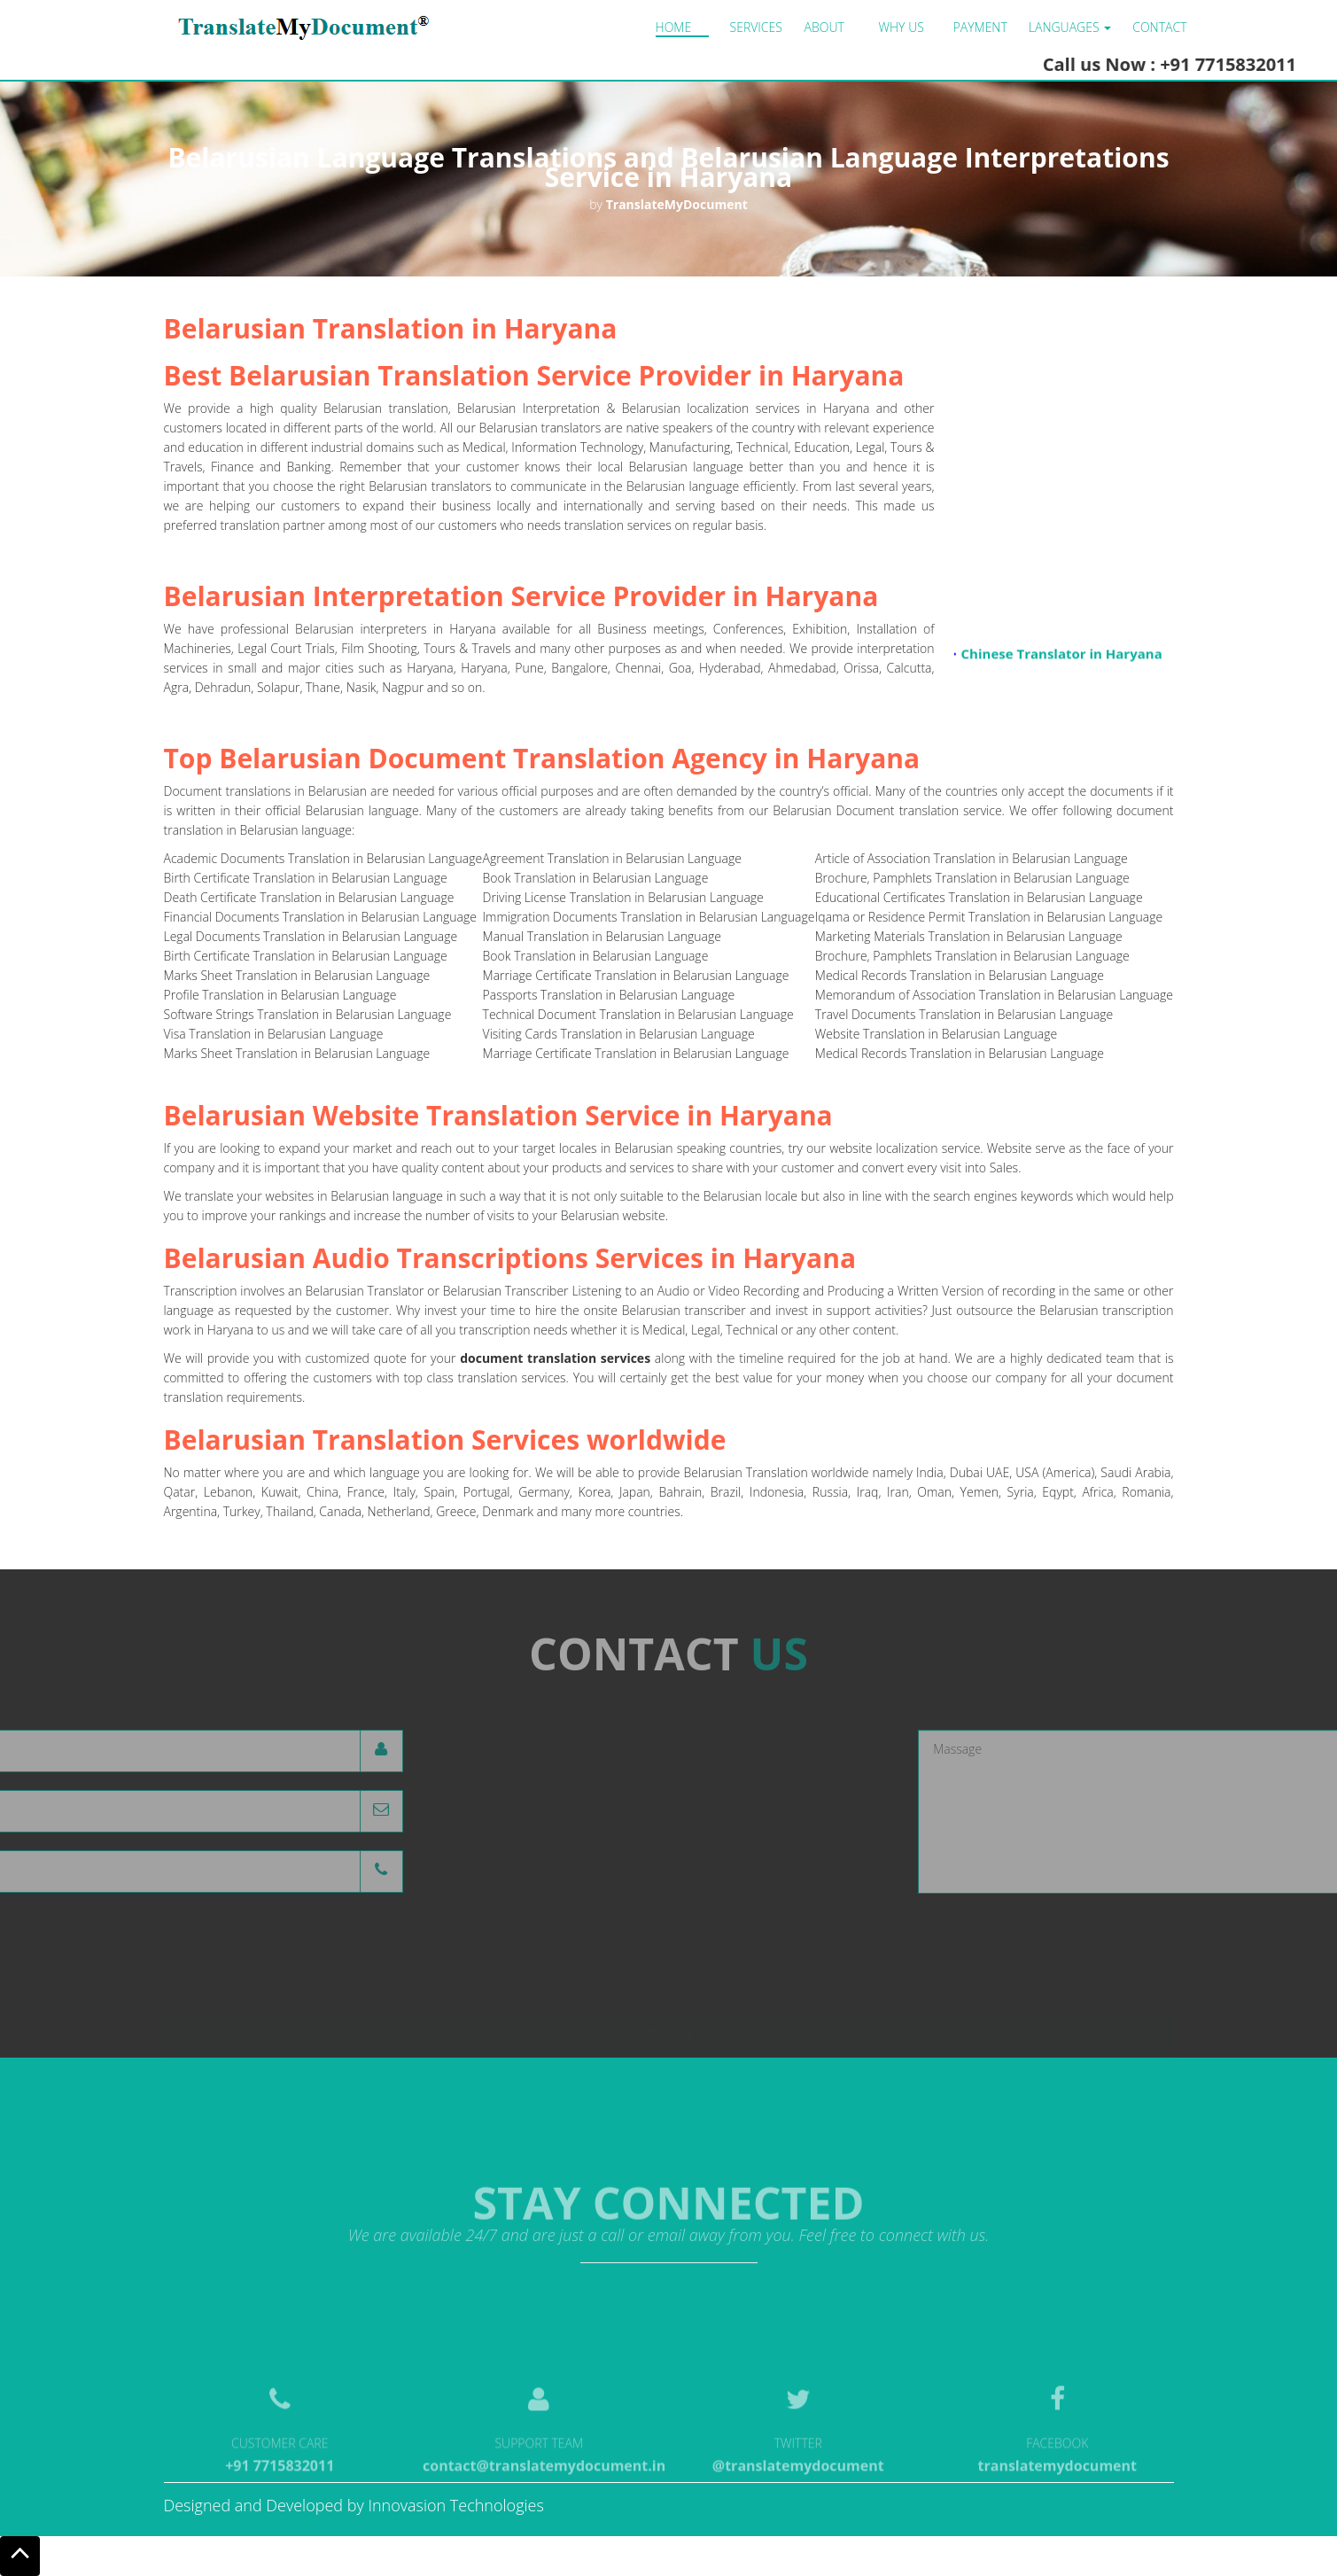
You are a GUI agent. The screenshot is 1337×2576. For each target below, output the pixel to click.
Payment (980, 27)
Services (756, 27)
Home (674, 27)
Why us (901, 27)
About (824, 27)
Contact (1159, 27)
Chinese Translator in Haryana (1061, 658)
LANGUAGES (1070, 27)
